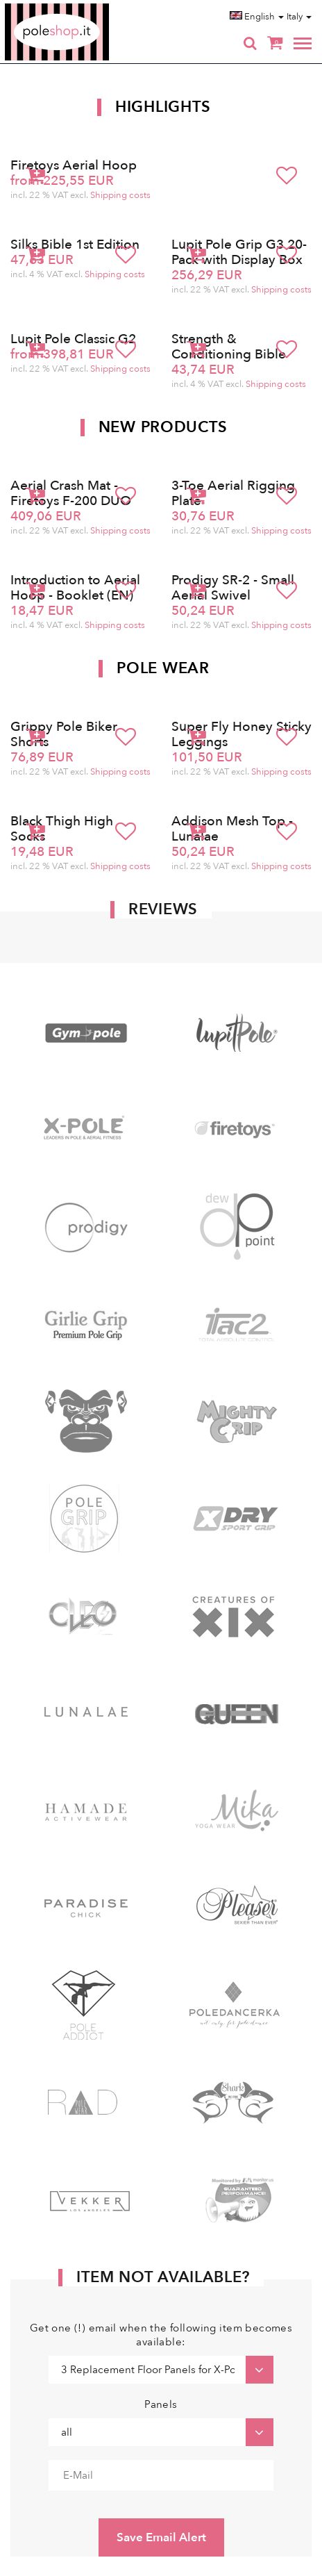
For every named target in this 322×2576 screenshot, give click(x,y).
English (257, 16)
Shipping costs (120, 195)
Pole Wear (163, 668)
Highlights (163, 107)
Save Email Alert (161, 2537)
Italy (299, 16)
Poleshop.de (89, 8)
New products (163, 427)
